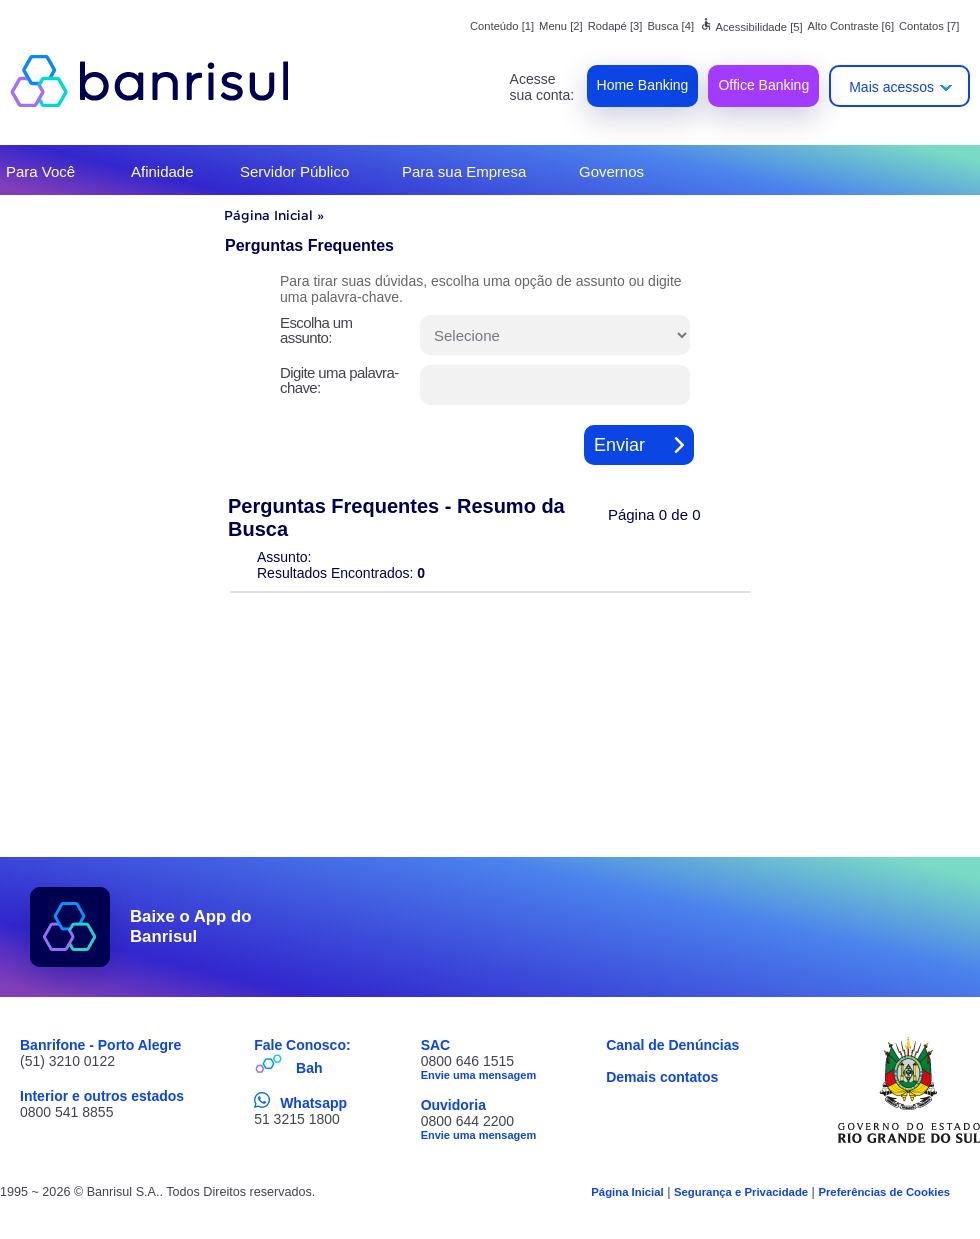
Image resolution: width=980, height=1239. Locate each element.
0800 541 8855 (66, 1112)
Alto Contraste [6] (851, 26)
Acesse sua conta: (542, 87)
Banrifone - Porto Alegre (100, 1045)
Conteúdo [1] (502, 26)
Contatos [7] (929, 26)
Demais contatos (662, 1077)
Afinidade (162, 171)
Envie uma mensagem (479, 1075)
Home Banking (643, 85)
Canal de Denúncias (672, 1045)
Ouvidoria (453, 1105)
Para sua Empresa (464, 171)
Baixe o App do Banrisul (191, 926)
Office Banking (763, 85)
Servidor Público (294, 171)
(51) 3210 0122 (67, 1061)
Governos (611, 171)
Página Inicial (268, 215)
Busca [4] (670, 26)
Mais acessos (891, 87)
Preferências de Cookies (884, 1192)
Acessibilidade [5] (751, 27)
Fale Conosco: (302, 1045)
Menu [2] (561, 26)
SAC (436, 1045)
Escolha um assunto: (316, 330)
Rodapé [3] (615, 26)
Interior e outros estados (102, 1096)
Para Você (40, 171)
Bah (309, 1068)
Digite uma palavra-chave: (339, 380)
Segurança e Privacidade (741, 1192)
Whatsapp (313, 1103)
